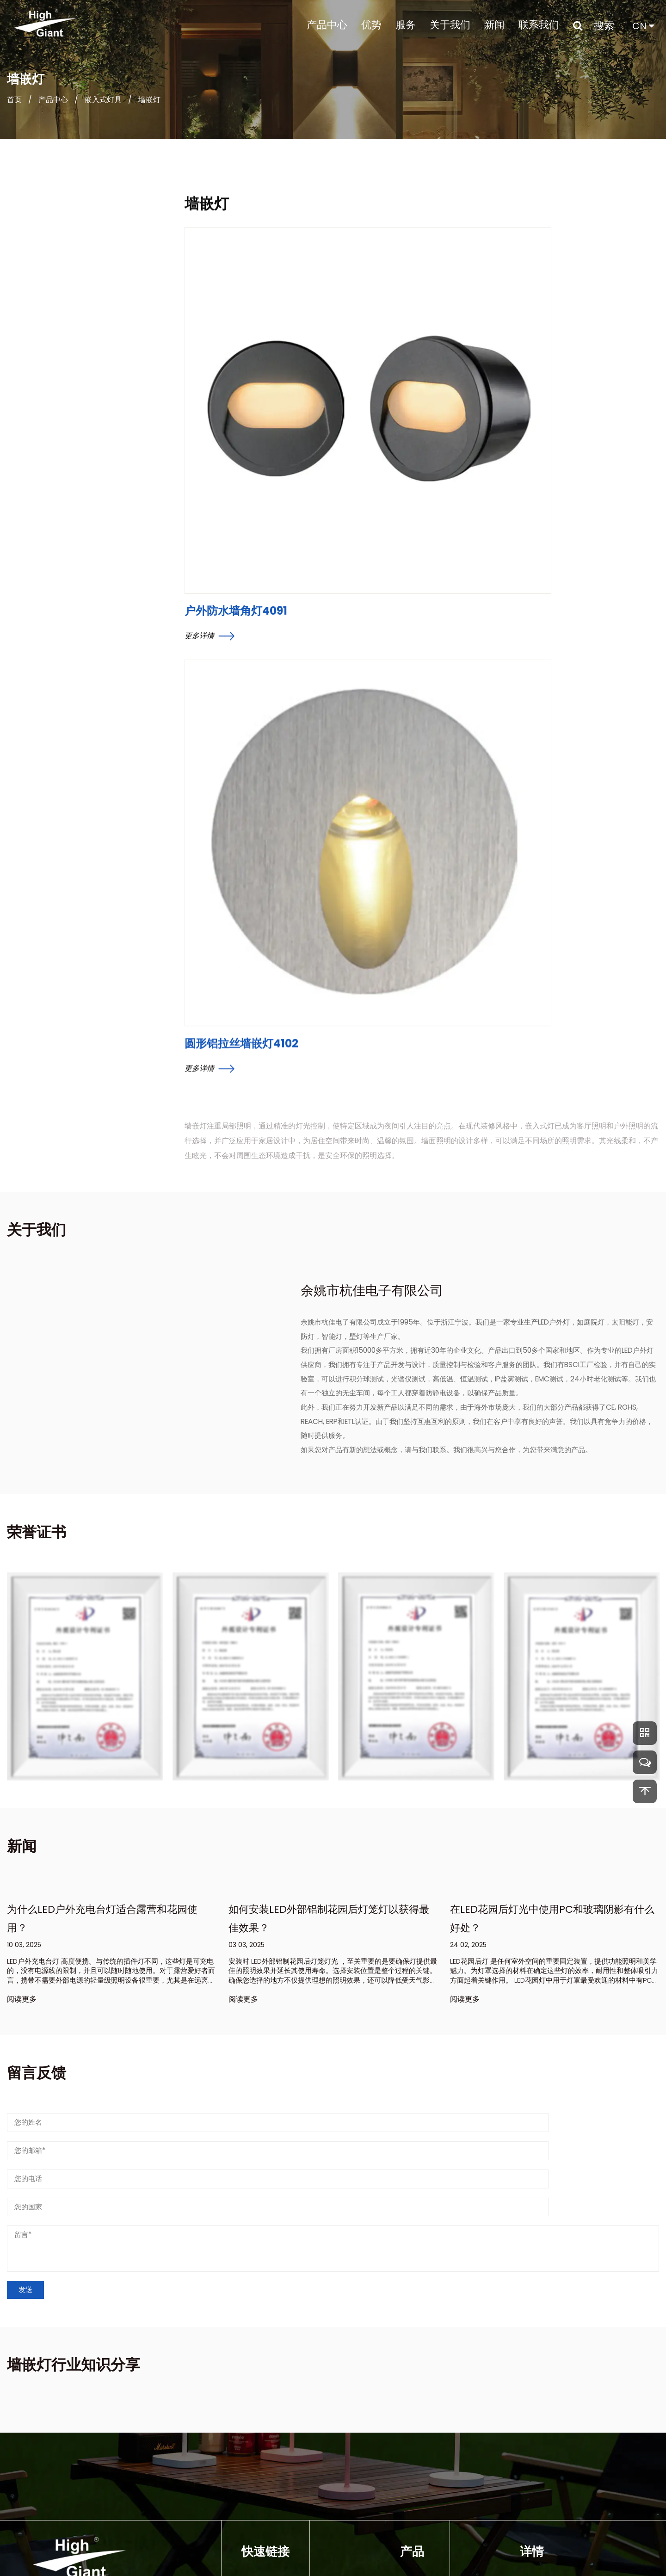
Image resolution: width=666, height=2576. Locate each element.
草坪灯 (411, 2502)
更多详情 (209, 443)
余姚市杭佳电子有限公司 (316, 2552)
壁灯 (407, 2414)
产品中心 (327, 25)
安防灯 (411, 2484)
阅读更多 (22, 1884)
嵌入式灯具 (103, 106)
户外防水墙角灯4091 (236, 418)
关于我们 (450, 25)
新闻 (494, 25)
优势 (371, 25)
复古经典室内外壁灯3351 (41, 665)
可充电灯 (415, 2467)
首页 (14, 106)
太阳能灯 (415, 2432)
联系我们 (538, 25)
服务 (405, 25)
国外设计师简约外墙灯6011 (43, 611)
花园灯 (411, 2449)
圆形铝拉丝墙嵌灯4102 (403, 460)
